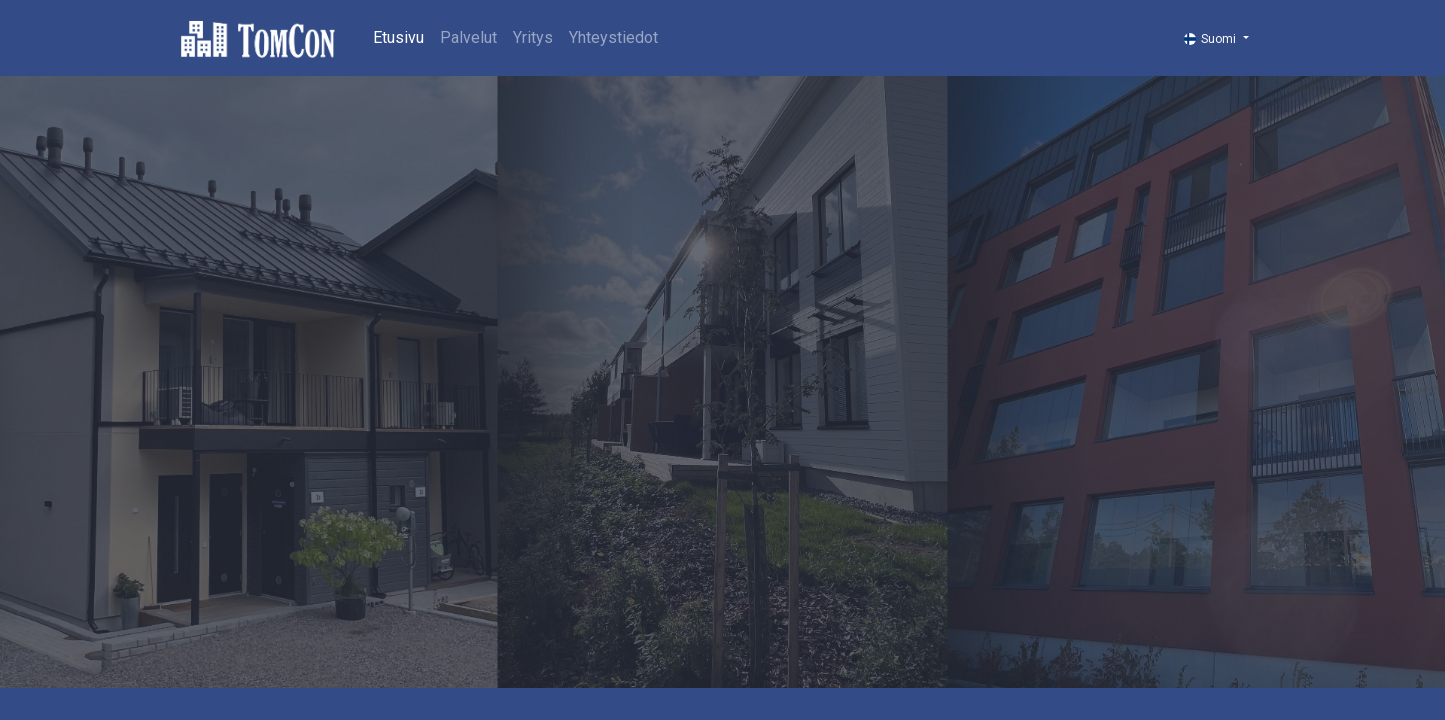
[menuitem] (398, 38)
